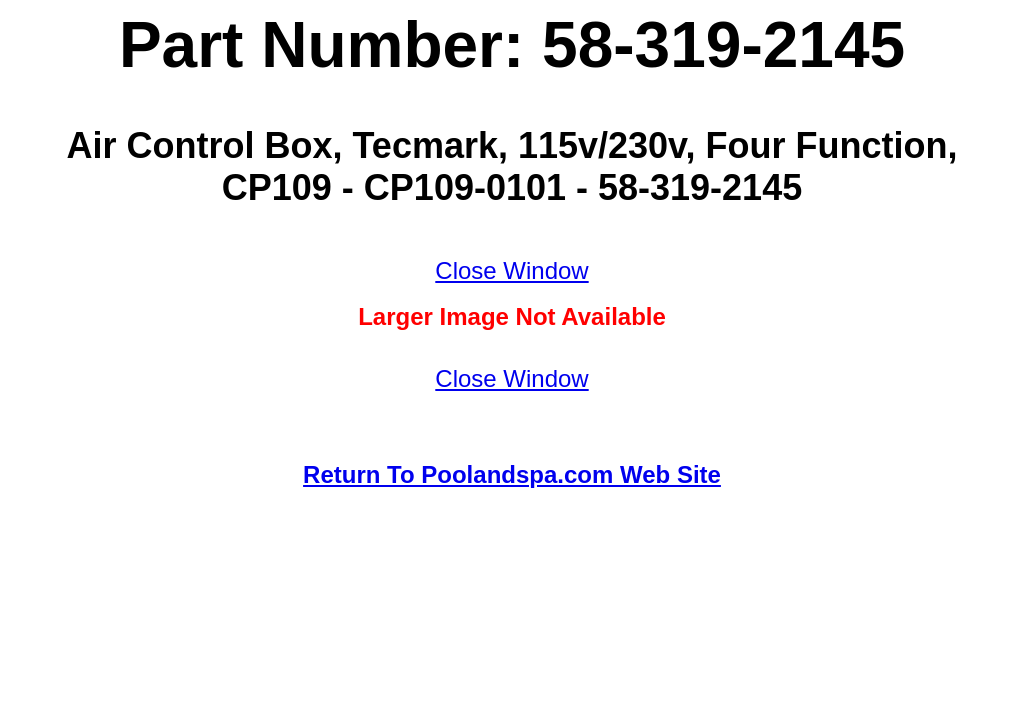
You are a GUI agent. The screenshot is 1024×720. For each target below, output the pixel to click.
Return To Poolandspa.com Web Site (512, 474)
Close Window (511, 270)
